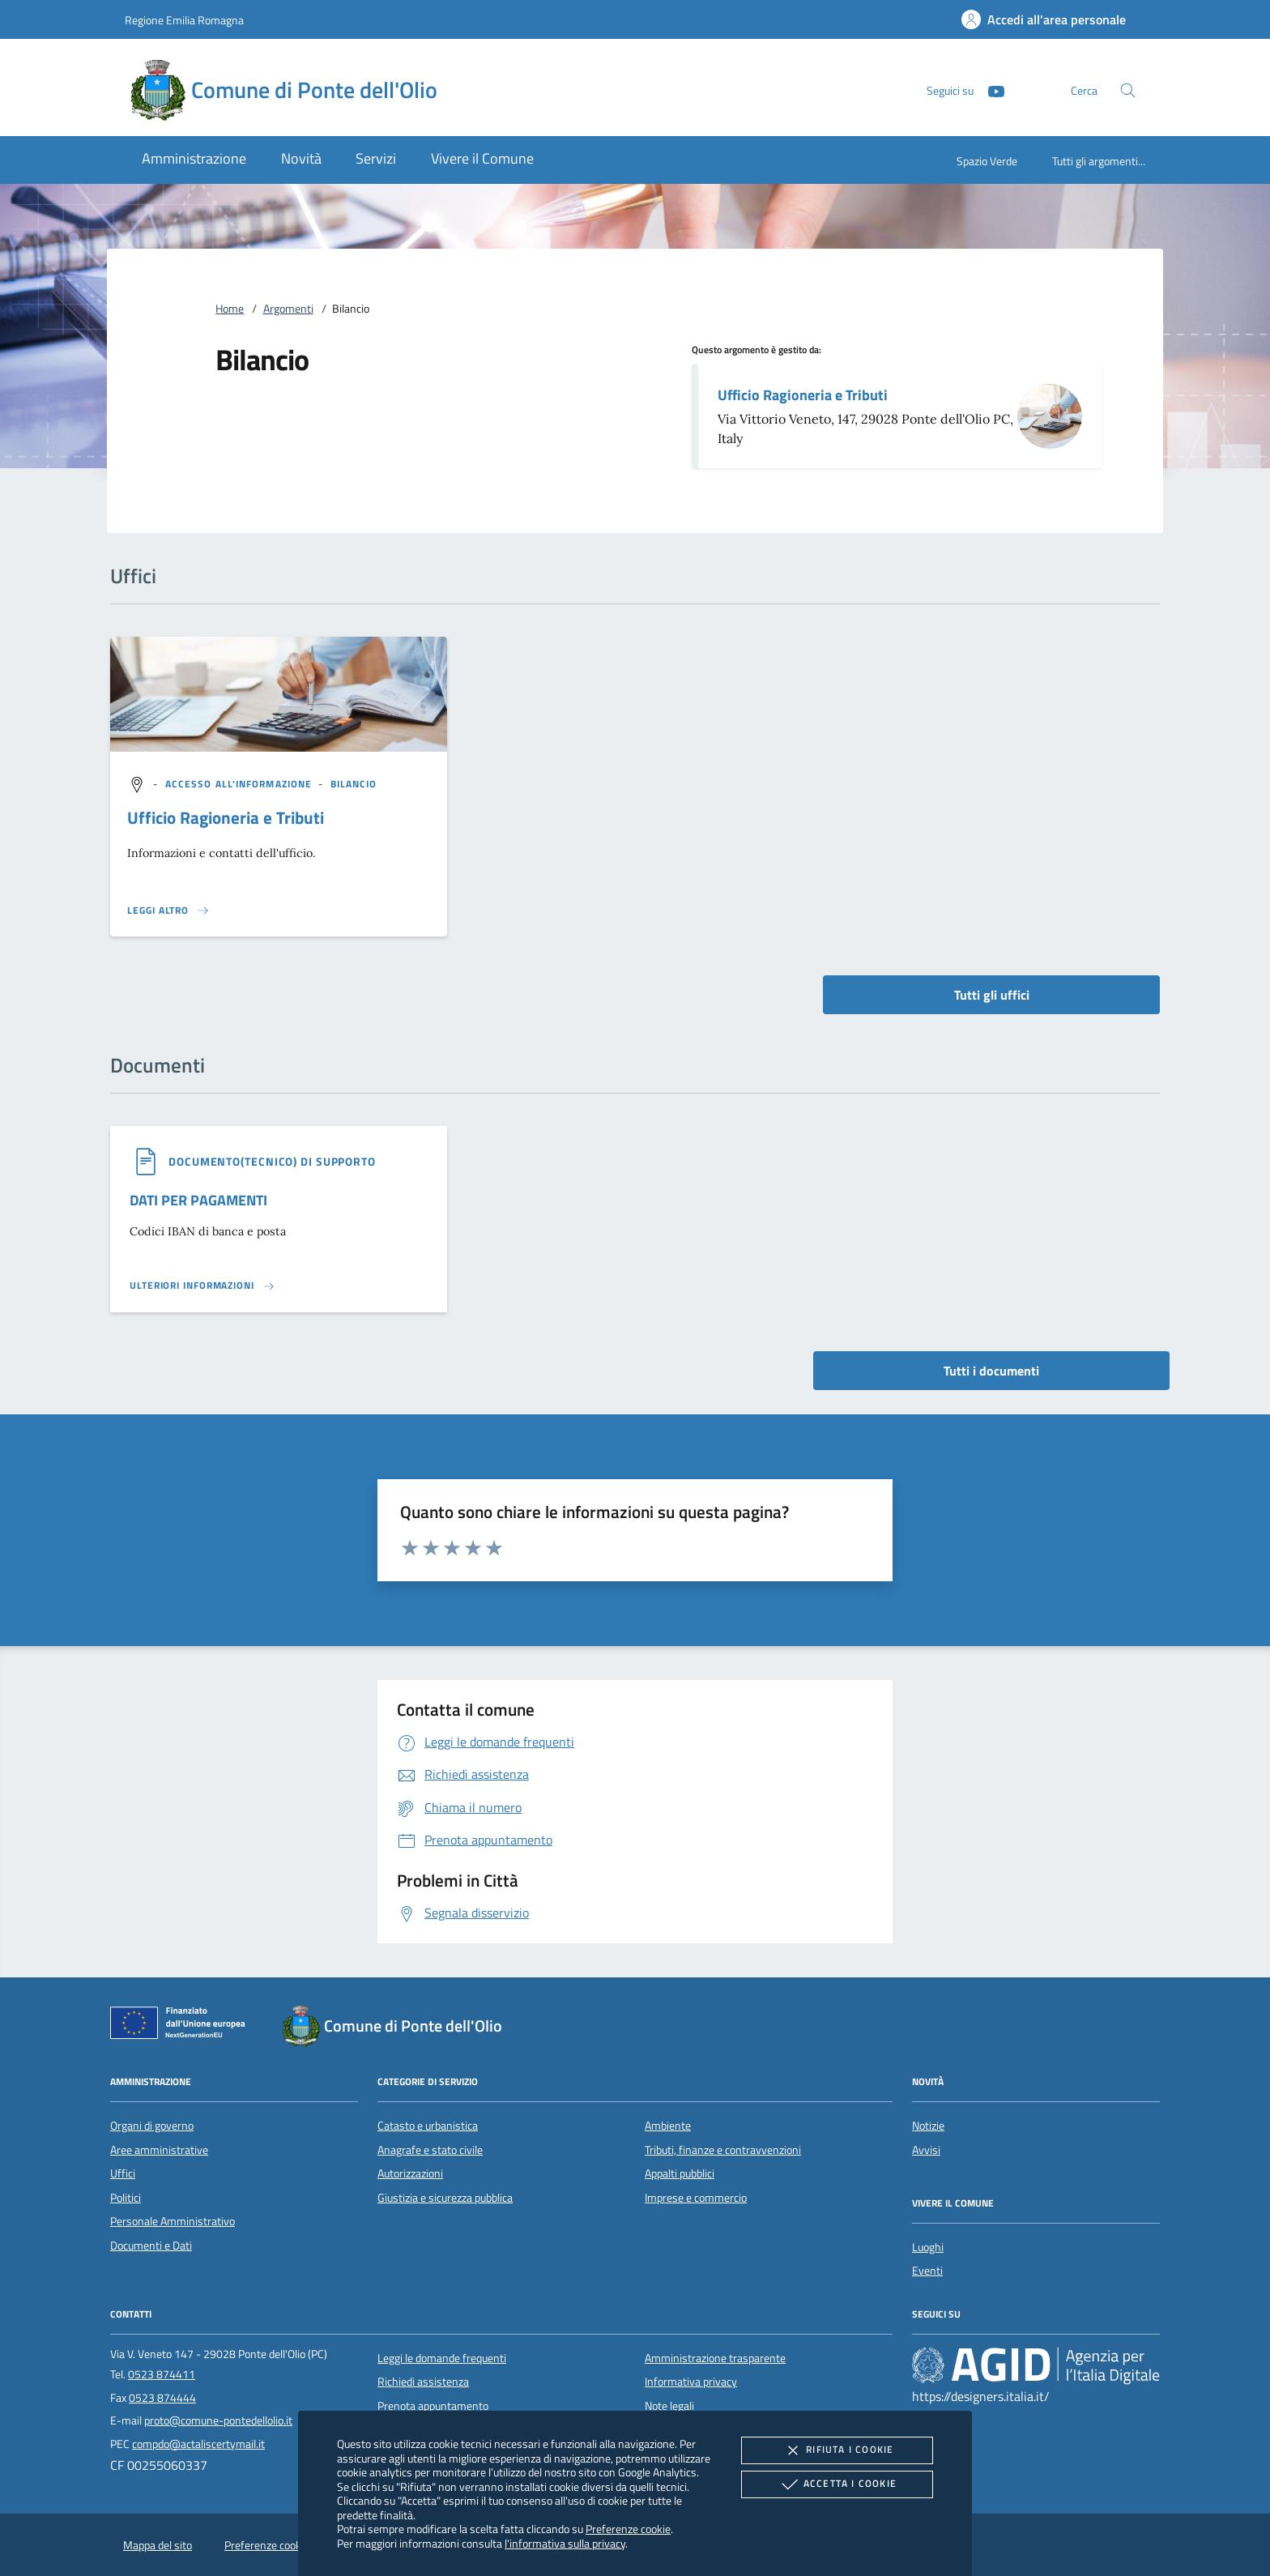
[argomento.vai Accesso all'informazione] (240, 783)
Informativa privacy (691, 2381)
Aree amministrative (159, 2150)
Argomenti (288, 309)
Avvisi (926, 2150)
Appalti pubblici (679, 2173)
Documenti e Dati (151, 2245)
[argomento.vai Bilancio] (353, 783)
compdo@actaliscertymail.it (198, 2444)
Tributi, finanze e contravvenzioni (723, 2150)
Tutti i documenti (991, 1370)
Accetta (837, 2484)
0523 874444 (162, 2398)
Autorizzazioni (410, 2173)
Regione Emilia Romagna (184, 19)
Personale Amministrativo (172, 2221)
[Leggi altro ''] (168, 910)
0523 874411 (161, 2374)
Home (229, 309)
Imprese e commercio (696, 2198)
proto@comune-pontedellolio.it (218, 2420)
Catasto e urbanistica (427, 2126)
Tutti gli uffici (991, 994)
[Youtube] (990, 89)
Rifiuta (836, 2450)
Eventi (927, 2271)
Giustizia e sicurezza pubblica (445, 2198)
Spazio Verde (987, 160)
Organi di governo (152, 2126)
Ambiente (668, 2126)
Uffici (122, 2173)
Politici (125, 2198)
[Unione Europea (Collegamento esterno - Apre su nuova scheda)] (182, 2026)
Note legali (669, 2406)
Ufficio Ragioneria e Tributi (803, 395)
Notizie (928, 2126)
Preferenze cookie (628, 2528)
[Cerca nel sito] (1127, 90)
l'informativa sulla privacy (565, 2543)
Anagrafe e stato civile (430, 2150)
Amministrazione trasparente (715, 2358)
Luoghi (928, 2247)
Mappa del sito (157, 2545)
